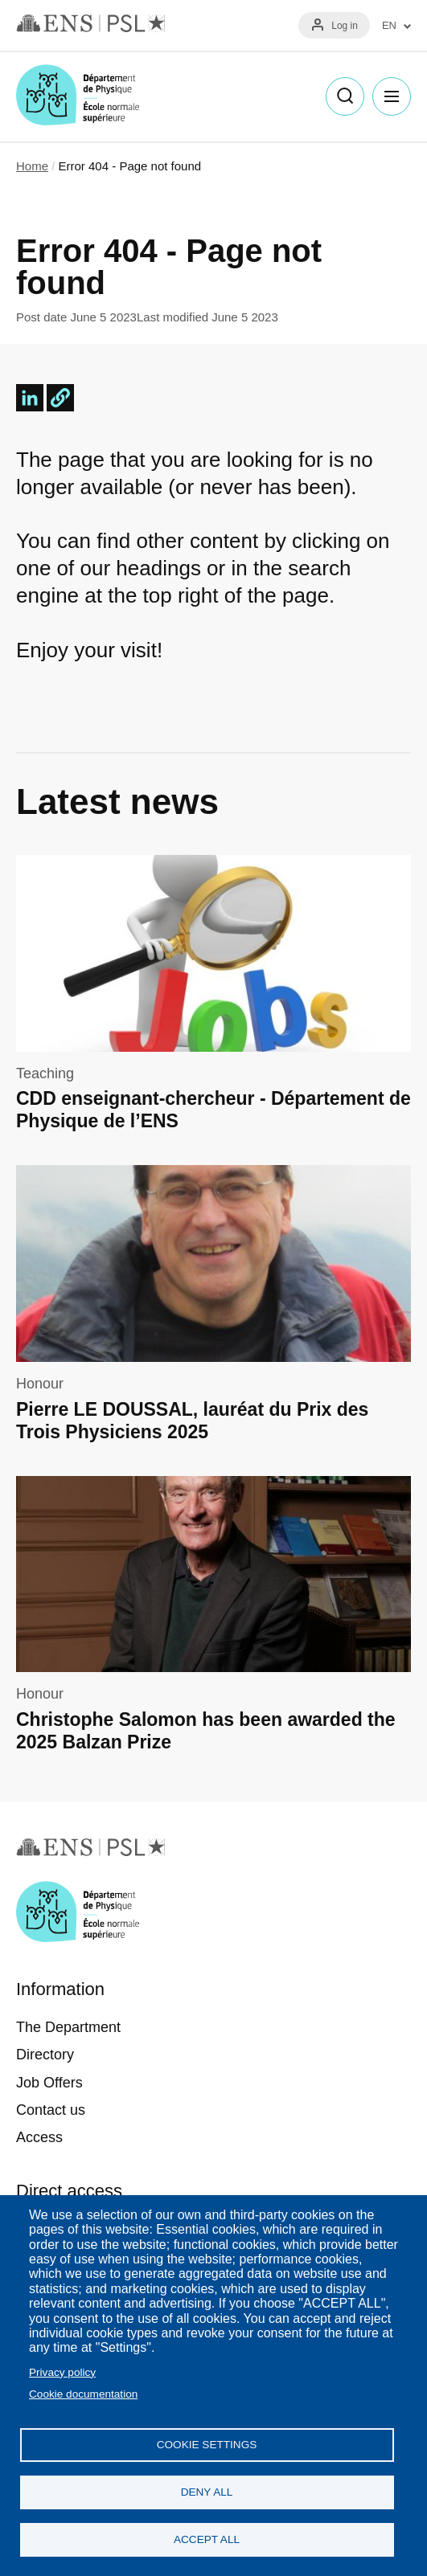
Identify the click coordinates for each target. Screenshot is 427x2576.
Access (39, 2137)
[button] (60, 397)
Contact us (50, 2110)
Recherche (345, 96)
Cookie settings (207, 2445)
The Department (68, 2027)
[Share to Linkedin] (29, 397)
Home (32, 166)
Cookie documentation (83, 2394)
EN (389, 25)
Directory (45, 2054)
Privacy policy (62, 2372)
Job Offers (49, 2083)
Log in (344, 25)
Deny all (207, 2492)
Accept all (207, 2539)
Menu (391, 96)
